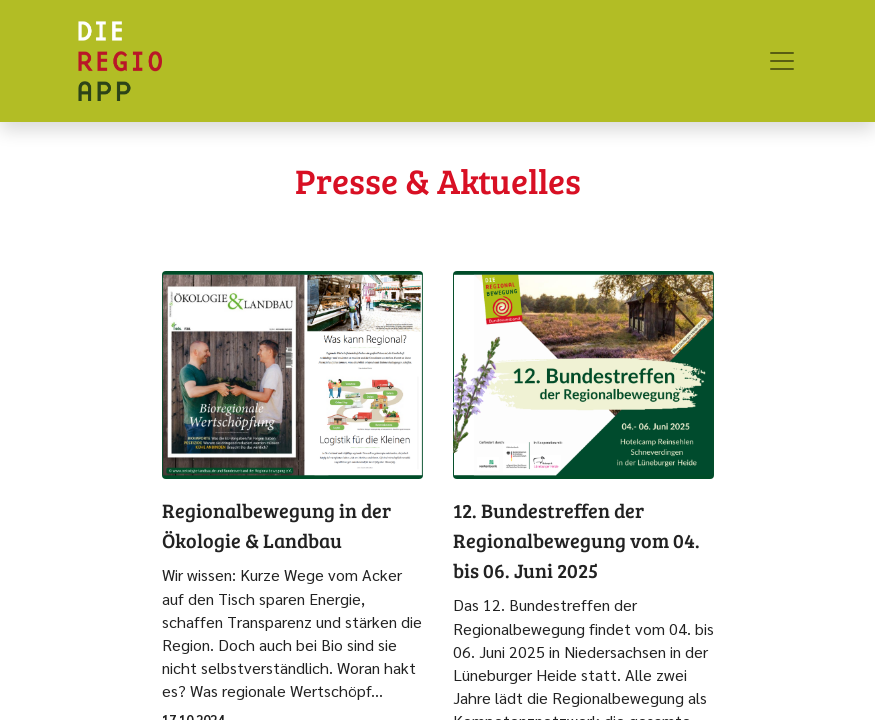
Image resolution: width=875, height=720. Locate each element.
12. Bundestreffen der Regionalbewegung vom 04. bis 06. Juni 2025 (576, 540)
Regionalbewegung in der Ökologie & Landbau (276, 525)
